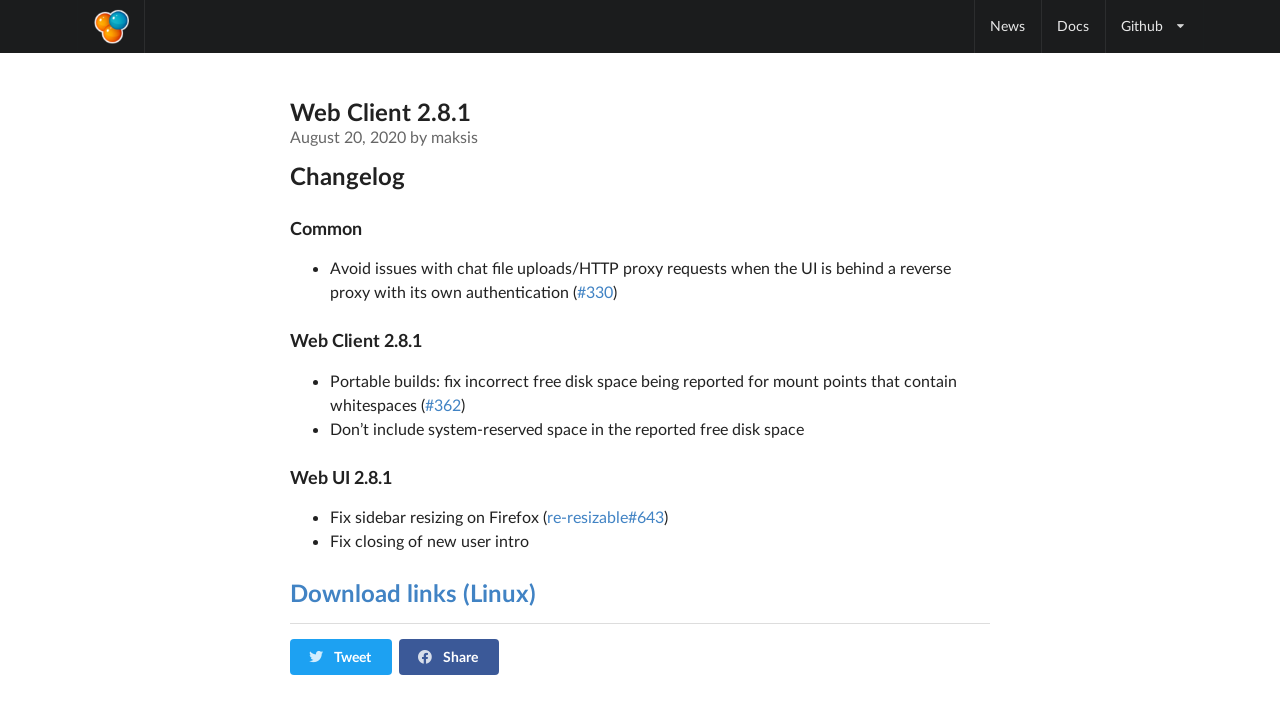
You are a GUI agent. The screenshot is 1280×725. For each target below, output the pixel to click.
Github (1154, 25)
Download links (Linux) (413, 592)
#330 (595, 291)
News (1007, 25)
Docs (1073, 25)
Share (447, 656)
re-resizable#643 (605, 516)
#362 (443, 404)
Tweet (339, 656)
